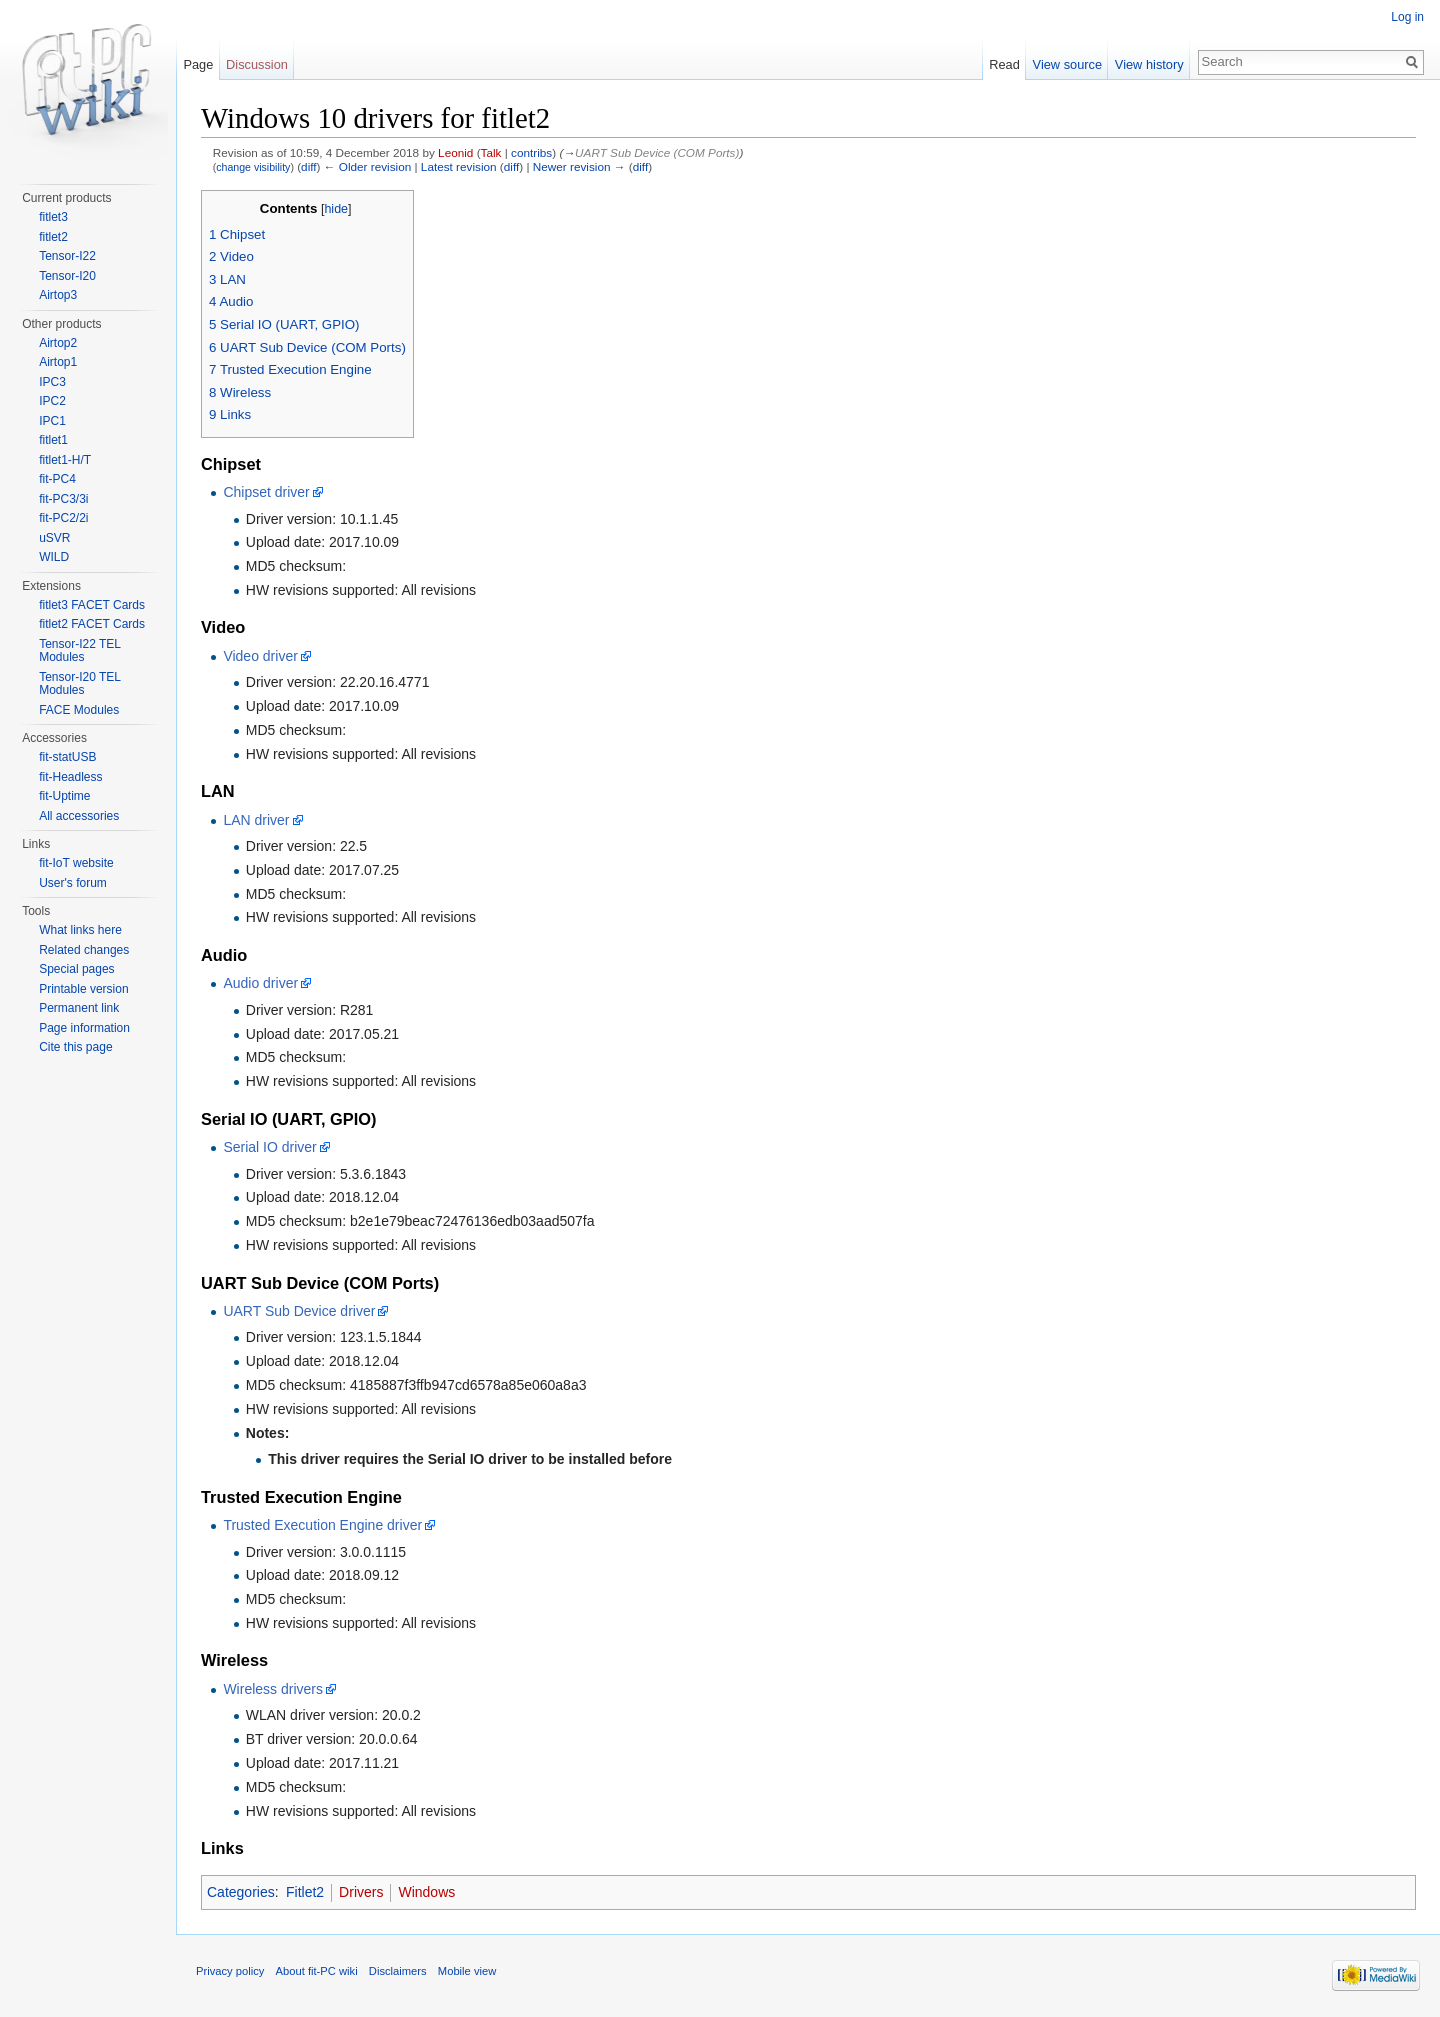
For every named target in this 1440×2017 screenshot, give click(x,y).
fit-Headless (70, 777)
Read (1004, 64)
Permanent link (79, 1008)
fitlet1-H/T (65, 460)
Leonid (455, 152)
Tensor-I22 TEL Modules (79, 651)
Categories (241, 1892)
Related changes (84, 950)
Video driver (260, 656)
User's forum (73, 883)
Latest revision (459, 166)
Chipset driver (266, 492)
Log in (1407, 17)
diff (308, 166)
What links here (80, 930)
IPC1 (52, 421)
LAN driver (256, 820)
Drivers (361, 1892)
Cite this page (75, 1047)
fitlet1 (53, 440)
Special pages (76, 969)
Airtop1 (58, 362)
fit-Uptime (64, 796)
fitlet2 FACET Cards (92, 624)
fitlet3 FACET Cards (92, 605)
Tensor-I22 (67, 256)
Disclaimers (398, 1971)
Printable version (83, 989)
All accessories (79, 816)
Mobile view (467, 1971)
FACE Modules (79, 710)
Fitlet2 (305, 1892)
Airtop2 (58, 343)
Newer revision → (579, 166)
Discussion (257, 64)
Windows (426, 1892)
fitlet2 (53, 237)
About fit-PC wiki (317, 1971)
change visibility (253, 167)
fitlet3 (53, 217)
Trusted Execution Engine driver (322, 1525)
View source (1067, 64)
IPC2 (52, 401)
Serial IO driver (269, 1147)
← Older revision (368, 166)
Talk (491, 152)
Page (198, 64)
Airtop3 (58, 295)
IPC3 (52, 382)
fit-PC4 (57, 479)
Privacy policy (230, 1971)
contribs (531, 152)
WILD (54, 557)
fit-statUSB (67, 757)
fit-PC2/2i (63, 518)
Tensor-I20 (67, 276)
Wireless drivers (273, 1689)
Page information (84, 1028)
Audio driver (260, 983)
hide (336, 209)
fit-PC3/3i (63, 499)
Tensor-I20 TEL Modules (79, 684)
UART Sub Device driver (299, 1311)
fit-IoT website (76, 863)
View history (1149, 64)
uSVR (54, 538)
